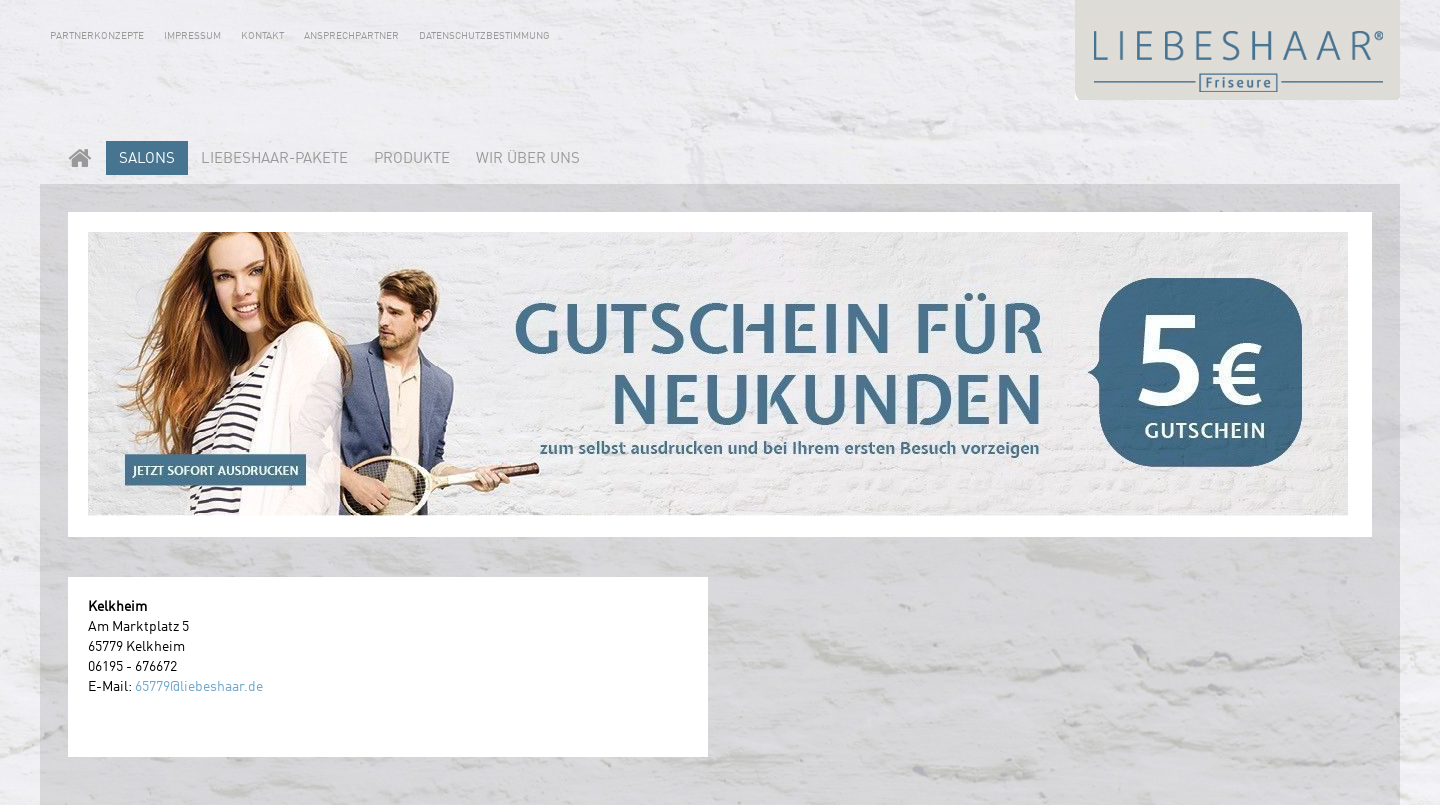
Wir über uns (528, 159)
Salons (147, 159)
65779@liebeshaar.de (199, 687)
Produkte (412, 159)
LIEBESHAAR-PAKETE (274, 159)
